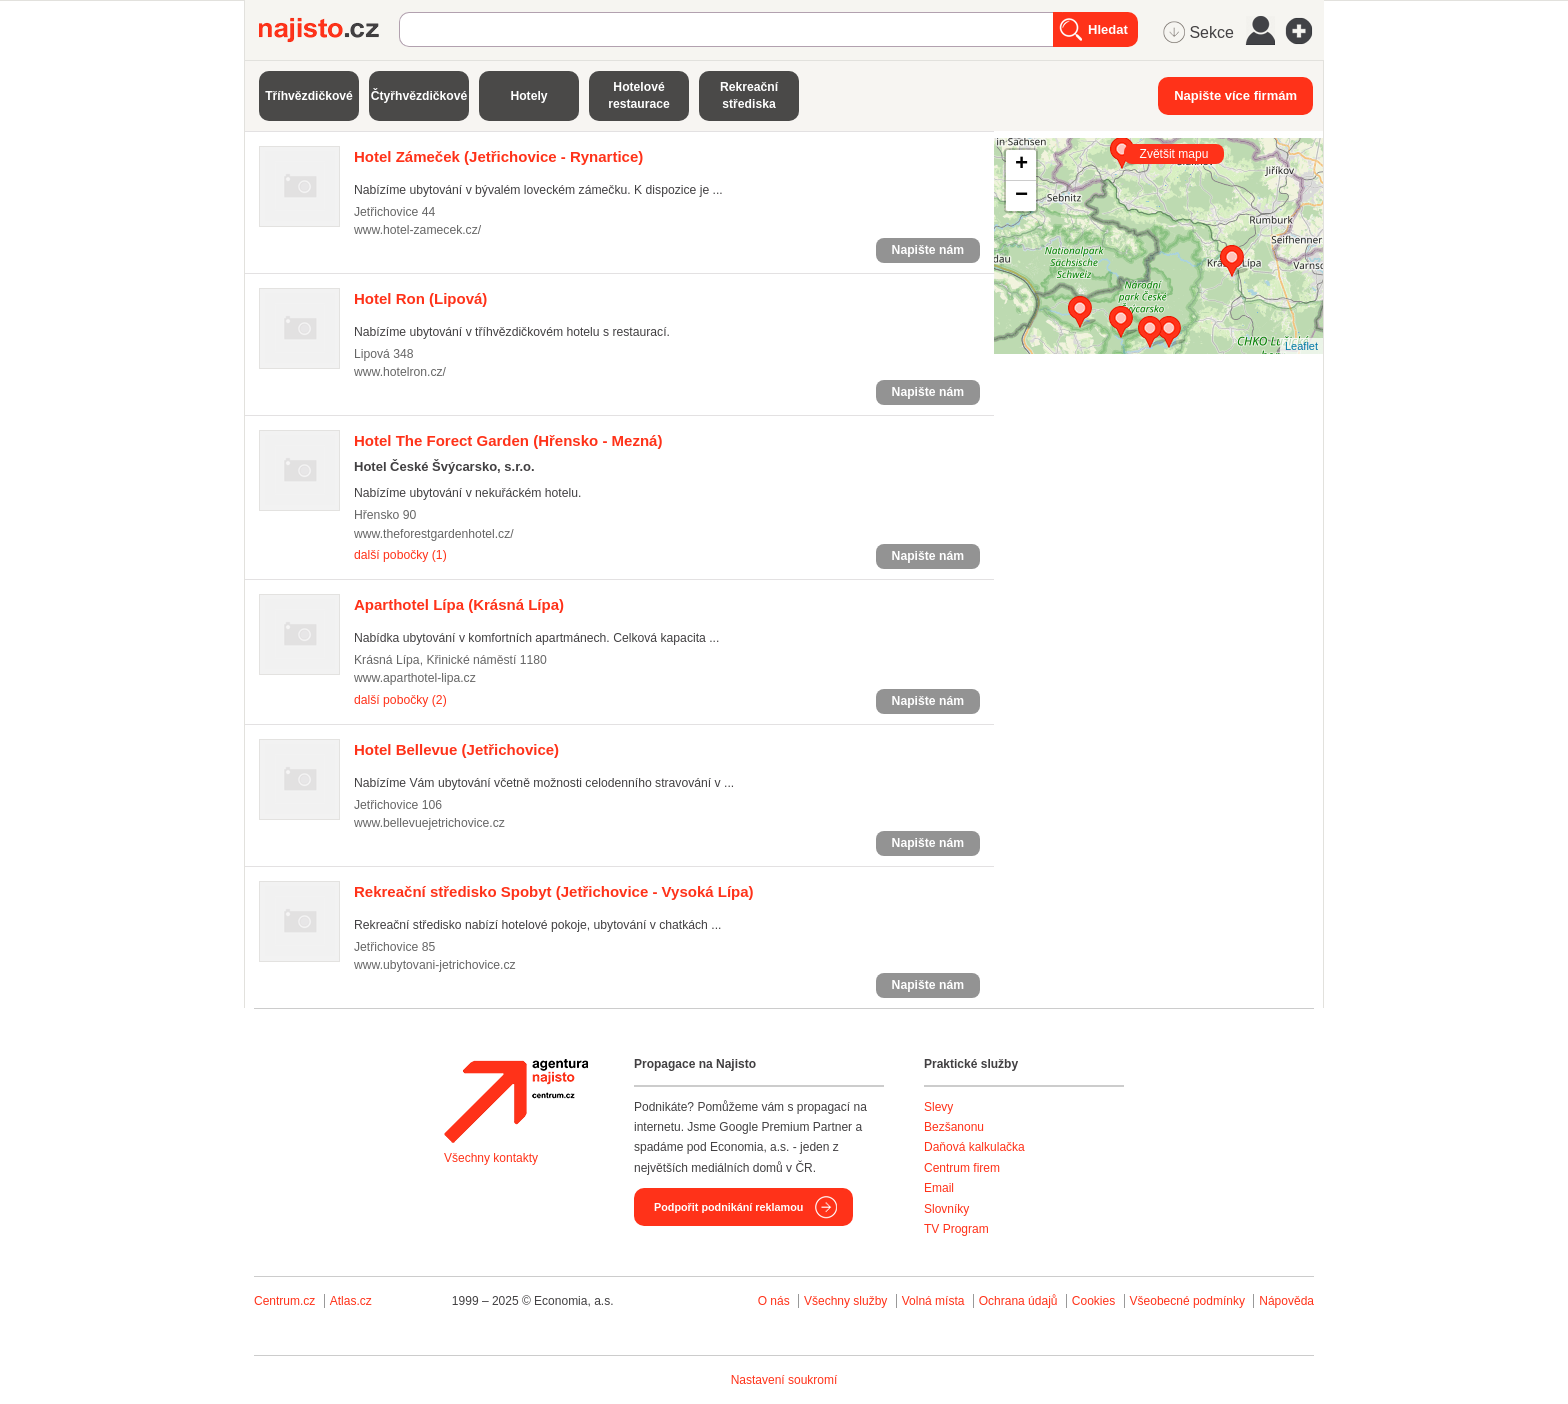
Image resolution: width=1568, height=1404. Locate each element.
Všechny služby (847, 1301)
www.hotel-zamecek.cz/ (417, 230)
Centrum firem (962, 1168)
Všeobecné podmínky (1187, 1301)
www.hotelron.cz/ (400, 372)
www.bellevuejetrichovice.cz (429, 823)
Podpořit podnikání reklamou (728, 1207)
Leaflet (1301, 346)
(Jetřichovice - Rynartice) (498, 156)
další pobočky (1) (400, 555)
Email (939, 1188)
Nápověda (1286, 1301)
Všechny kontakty (491, 1158)
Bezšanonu (954, 1127)
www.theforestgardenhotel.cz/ (434, 534)
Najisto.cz (329, 30)
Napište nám (928, 250)
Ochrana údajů (1018, 1301)
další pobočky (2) (400, 700)
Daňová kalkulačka (974, 1147)
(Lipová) (420, 298)
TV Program (956, 1229)
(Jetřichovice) (456, 749)
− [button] (1021, 196)
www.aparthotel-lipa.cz (415, 678)
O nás (774, 1301)
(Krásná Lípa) (459, 604)
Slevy (938, 1107)
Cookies (1093, 1301)
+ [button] (1021, 165)
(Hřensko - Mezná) (508, 440)
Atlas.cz (351, 1301)
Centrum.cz (284, 1301)
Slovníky (946, 1209)
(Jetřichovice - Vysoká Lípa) (554, 891)
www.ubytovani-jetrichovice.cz (435, 965)
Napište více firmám (1235, 95)
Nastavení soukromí (784, 1380)
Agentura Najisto (516, 1101)
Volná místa (933, 1301)
